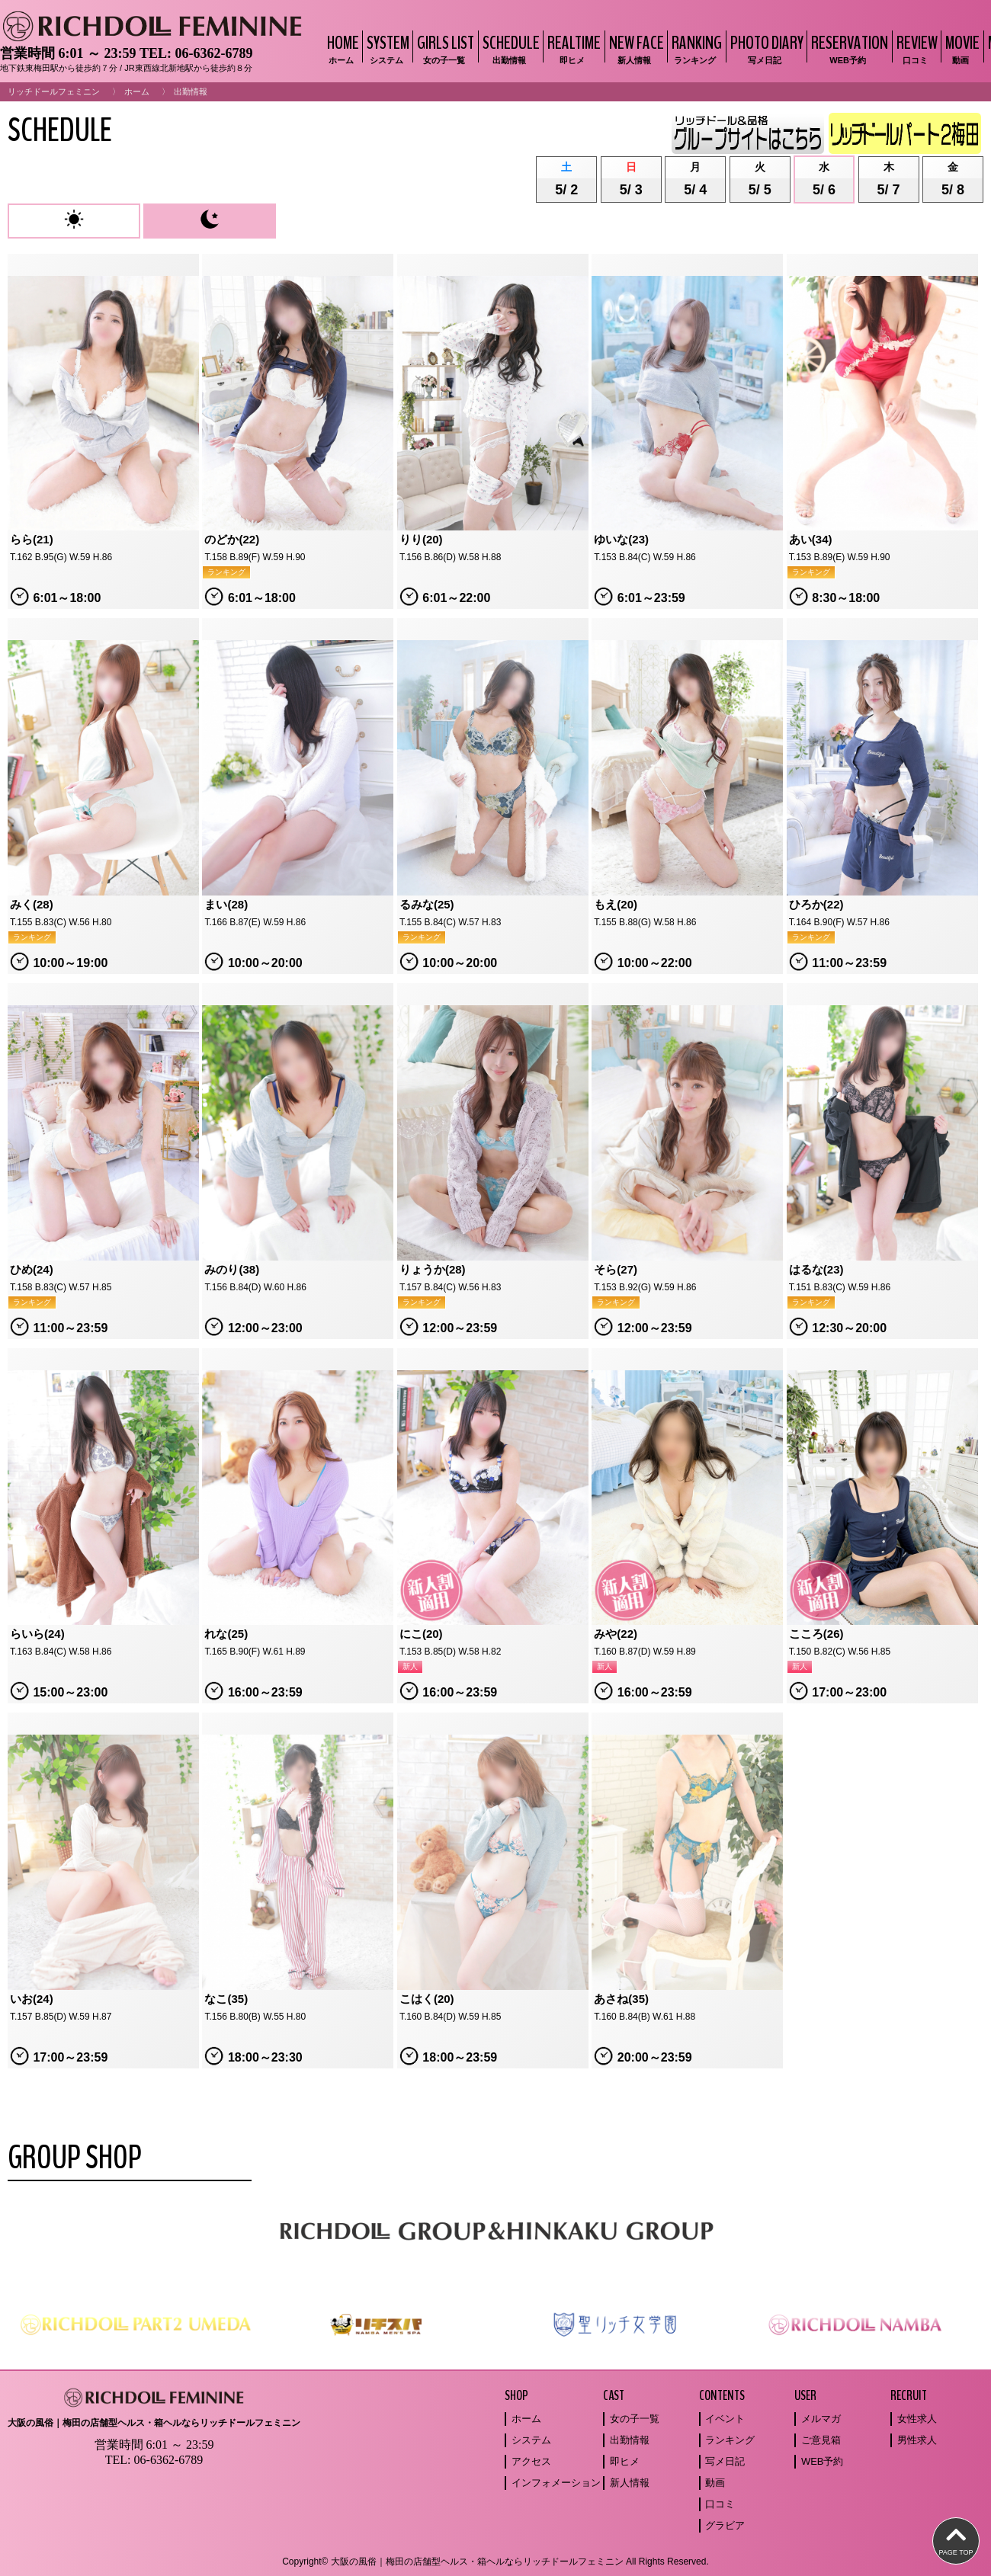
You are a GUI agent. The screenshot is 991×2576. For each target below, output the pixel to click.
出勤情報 (629, 2440)
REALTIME (572, 48)
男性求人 (917, 2440)
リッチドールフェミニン (54, 91)
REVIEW (915, 48)
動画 (715, 2482)
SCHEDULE (509, 48)
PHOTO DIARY (764, 48)
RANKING (695, 48)
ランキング (730, 2440)
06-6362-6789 (213, 53)
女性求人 (917, 2418)
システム (531, 2440)
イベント (725, 2418)
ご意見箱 (821, 2440)
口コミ (720, 2504)
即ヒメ (625, 2461)
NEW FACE (634, 48)
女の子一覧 (634, 2418)
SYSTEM (386, 48)
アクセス (531, 2461)
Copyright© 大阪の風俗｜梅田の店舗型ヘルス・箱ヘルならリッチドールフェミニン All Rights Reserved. (495, 2561)
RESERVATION (847, 48)
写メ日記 (725, 2461)
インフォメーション (556, 2482)
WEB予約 (822, 2461)
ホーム (136, 91)
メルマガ (821, 2418)
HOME (341, 48)
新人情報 (629, 2482)
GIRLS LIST (443, 48)
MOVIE (960, 48)
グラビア (725, 2525)
